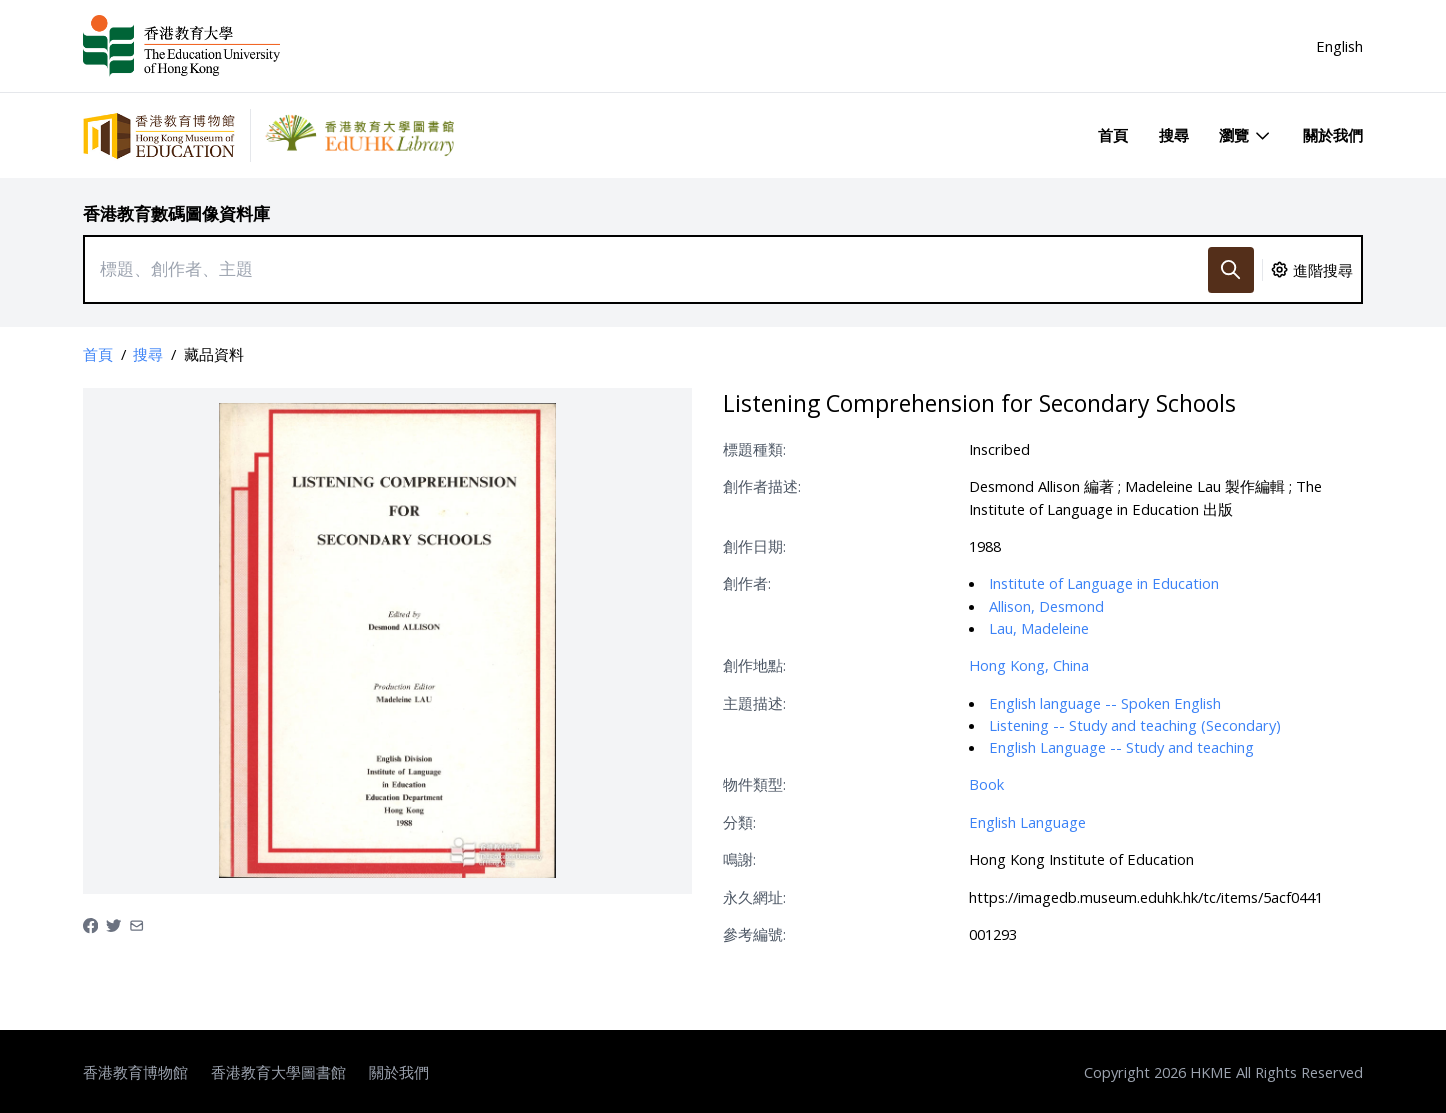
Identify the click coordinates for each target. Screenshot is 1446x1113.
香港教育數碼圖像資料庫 (176, 213)
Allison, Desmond (1046, 606)
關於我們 (1333, 135)
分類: (739, 822)
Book (986, 784)
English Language (1027, 822)
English (1339, 46)
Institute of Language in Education (1104, 583)
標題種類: (754, 449)
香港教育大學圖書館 (278, 1072)
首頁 (1113, 135)
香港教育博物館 (135, 1072)
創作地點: (754, 665)
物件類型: (754, 784)
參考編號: (754, 934)
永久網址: (754, 897)
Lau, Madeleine (1039, 628)
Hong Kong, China (1029, 665)
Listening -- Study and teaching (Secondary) (1135, 725)
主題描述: (754, 703)
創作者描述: (762, 486)
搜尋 (1174, 135)
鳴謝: (739, 859)
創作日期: (754, 546)
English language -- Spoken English (1105, 703)
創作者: (747, 583)
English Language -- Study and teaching (1121, 747)
